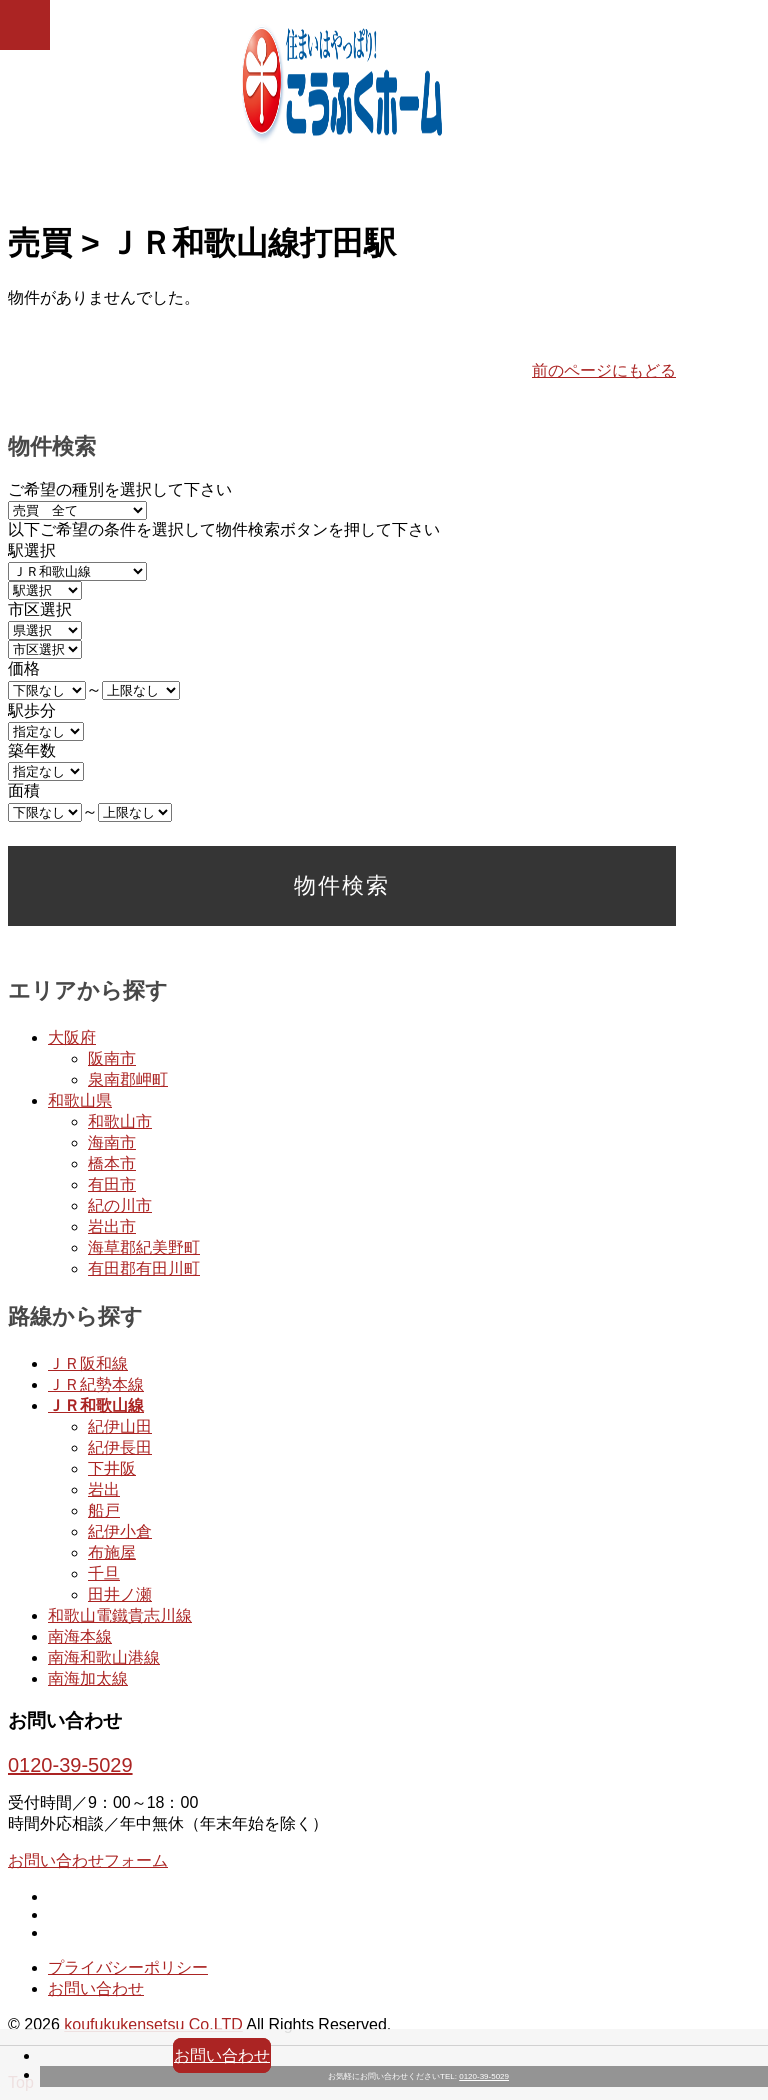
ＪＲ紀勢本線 (96, 1384)
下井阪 (112, 1468)
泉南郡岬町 (128, 1079)
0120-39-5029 (484, 2076)
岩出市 (112, 1226)
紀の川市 (120, 1205)
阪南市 (112, 1058)
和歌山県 (80, 1100)
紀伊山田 (120, 1426)
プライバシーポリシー (128, 1967)
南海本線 (80, 1636)
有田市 (112, 1184)
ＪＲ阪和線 (88, 1363)
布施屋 (112, 1552)
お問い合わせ (222, 2055)
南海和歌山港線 (104, 1657)
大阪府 (72, 1037)
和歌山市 (120, 1121)
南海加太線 (88, 1678)
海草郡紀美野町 (144, 1247)
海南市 (112, 1142)
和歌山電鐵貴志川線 (120, 1615)
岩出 (104, 1489)
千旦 (104, 1573)
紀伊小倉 (120, 1531)
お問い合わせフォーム (88, 1860)
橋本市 (112, 1163)
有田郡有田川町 (144, 1268)
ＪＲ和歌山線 (96, 1405)
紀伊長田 (120, 1447)
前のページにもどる (604, 370)
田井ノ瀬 (120, 1594)
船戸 (104, 1510)
